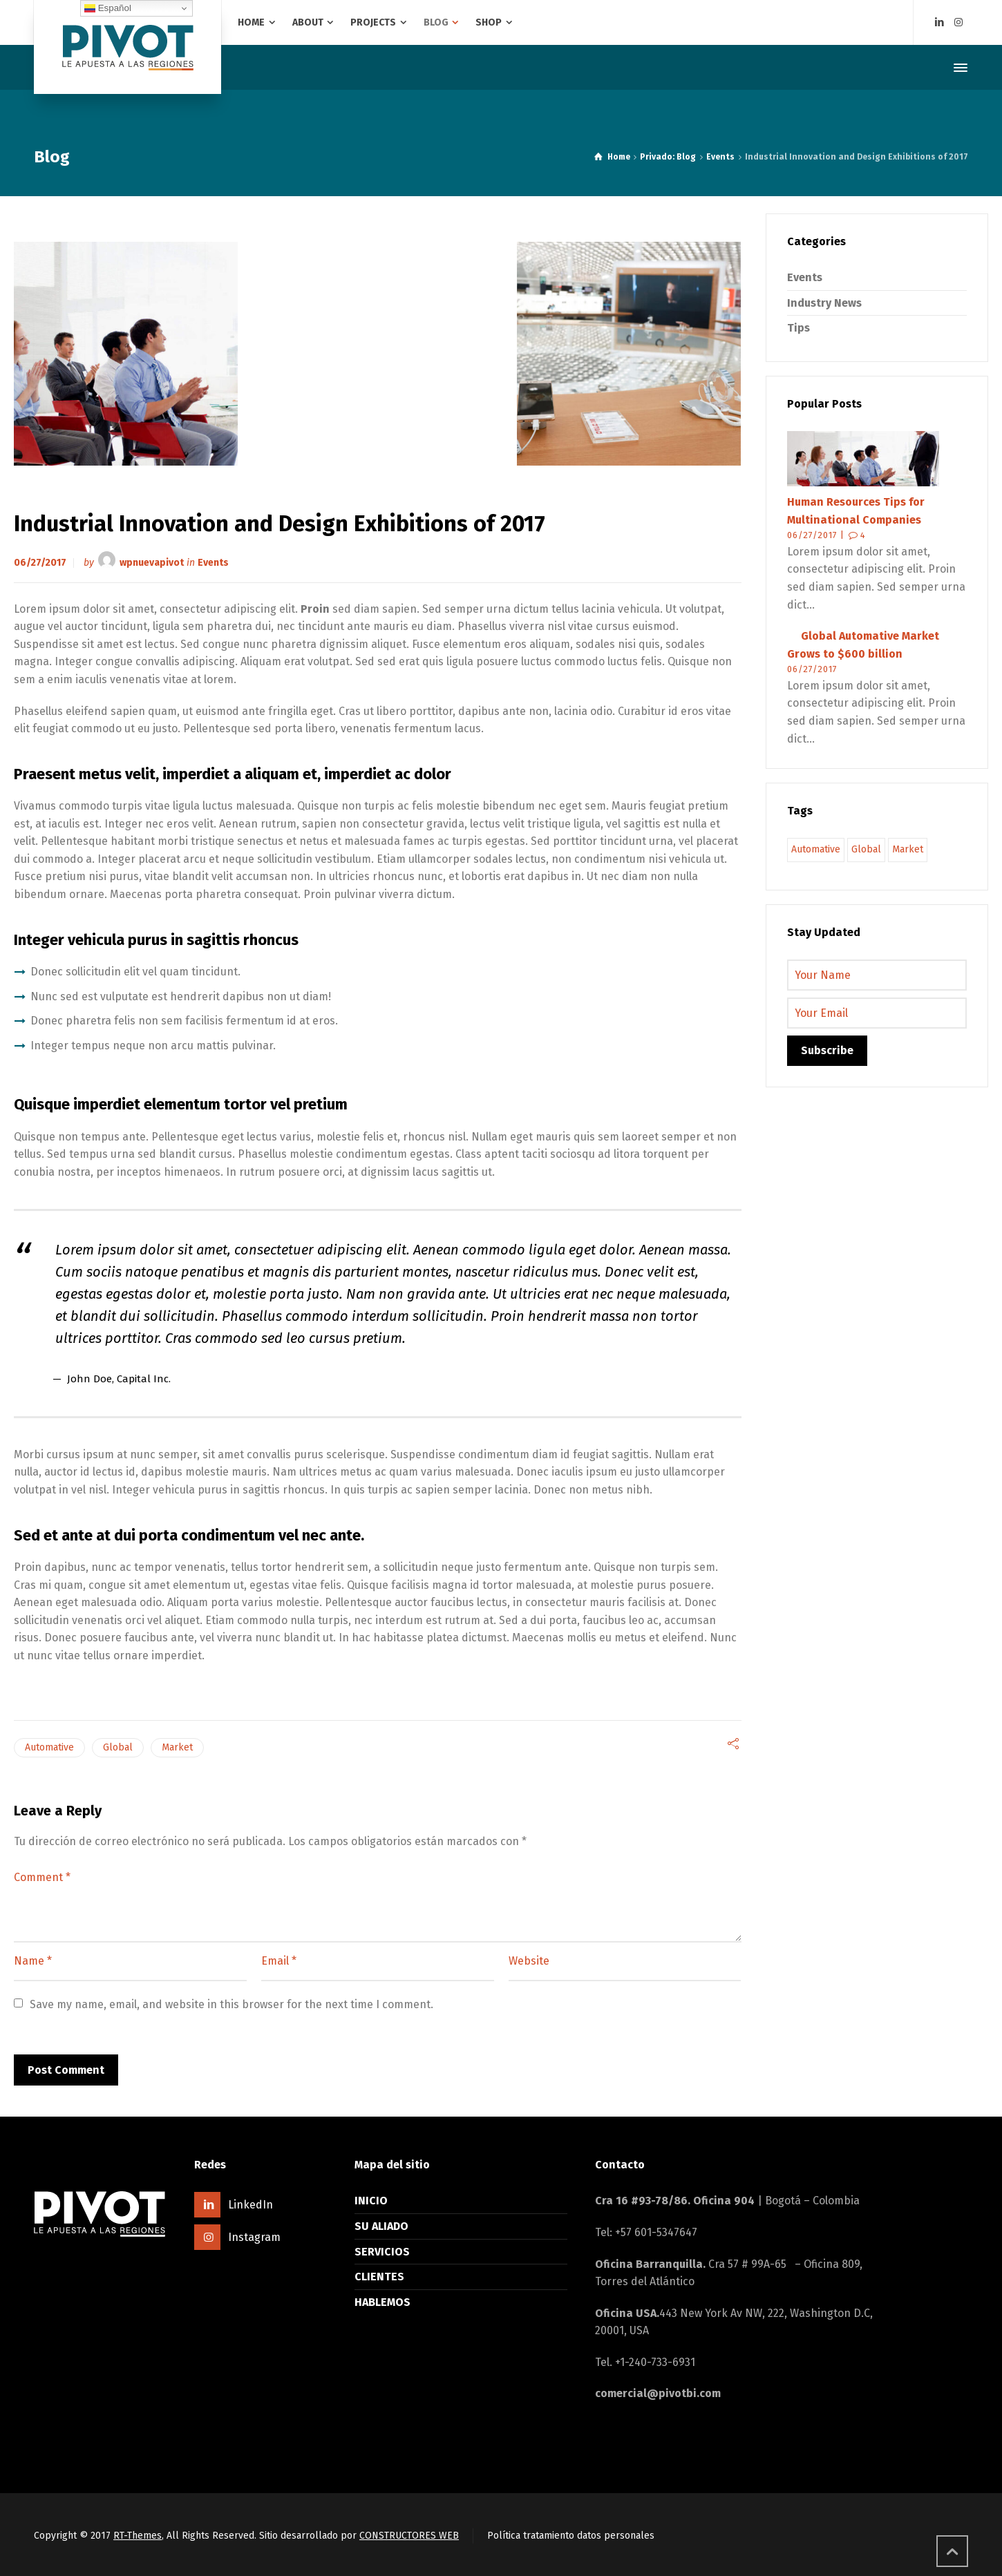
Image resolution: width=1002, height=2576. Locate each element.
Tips (798, 327)
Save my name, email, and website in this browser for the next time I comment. (231, 2004)
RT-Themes (137, 2535)
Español (107, 8)
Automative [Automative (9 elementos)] (815, 849)
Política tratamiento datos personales (570, 2535)
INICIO (371, 2200)
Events (213, 562)
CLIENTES (379, 2276)
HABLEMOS (382, 2302)
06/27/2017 (40, 562)
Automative (49, 1747)
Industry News (824, 302)
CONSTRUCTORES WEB (409, 2535)
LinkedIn (250, 2204)
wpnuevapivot (152, 562)
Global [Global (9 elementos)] (866, 849)
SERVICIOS (382, 2251)
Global (118, 1747)
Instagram (254, 2237)
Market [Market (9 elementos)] (907, 849)
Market (177, 1747)
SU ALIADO (381, 2226)
